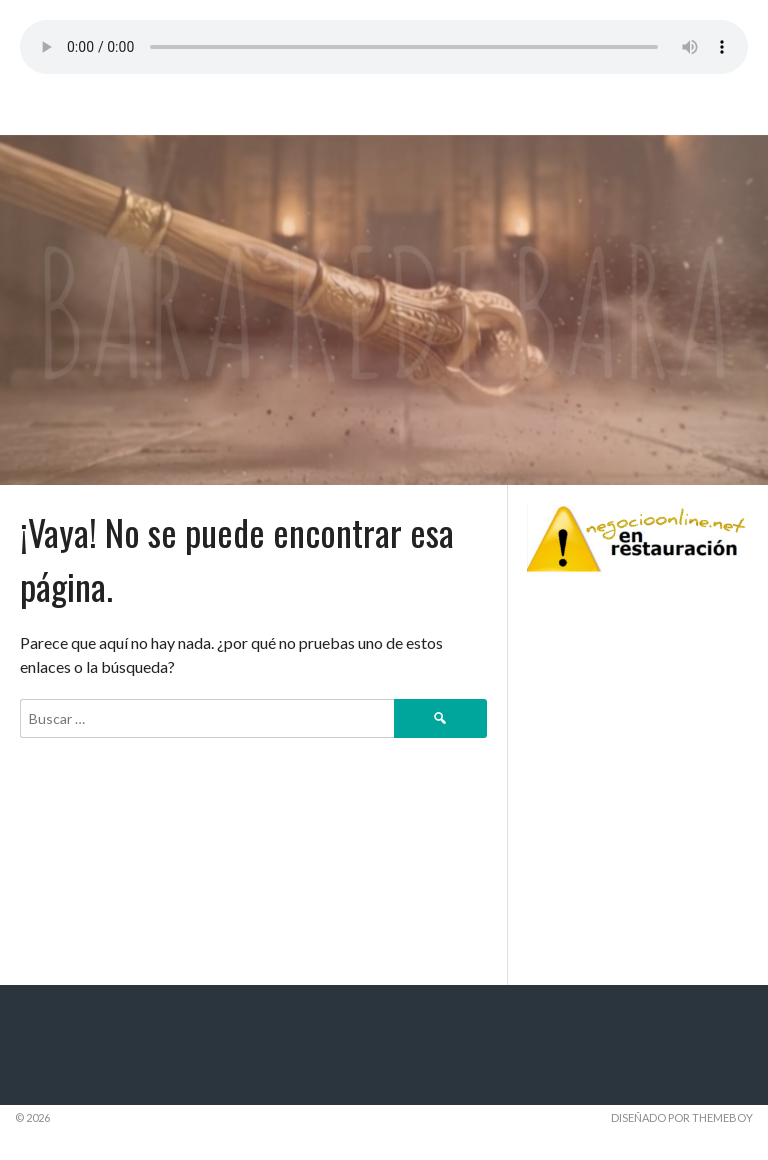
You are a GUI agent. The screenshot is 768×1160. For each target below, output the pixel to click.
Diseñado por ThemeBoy (682, 1117)
